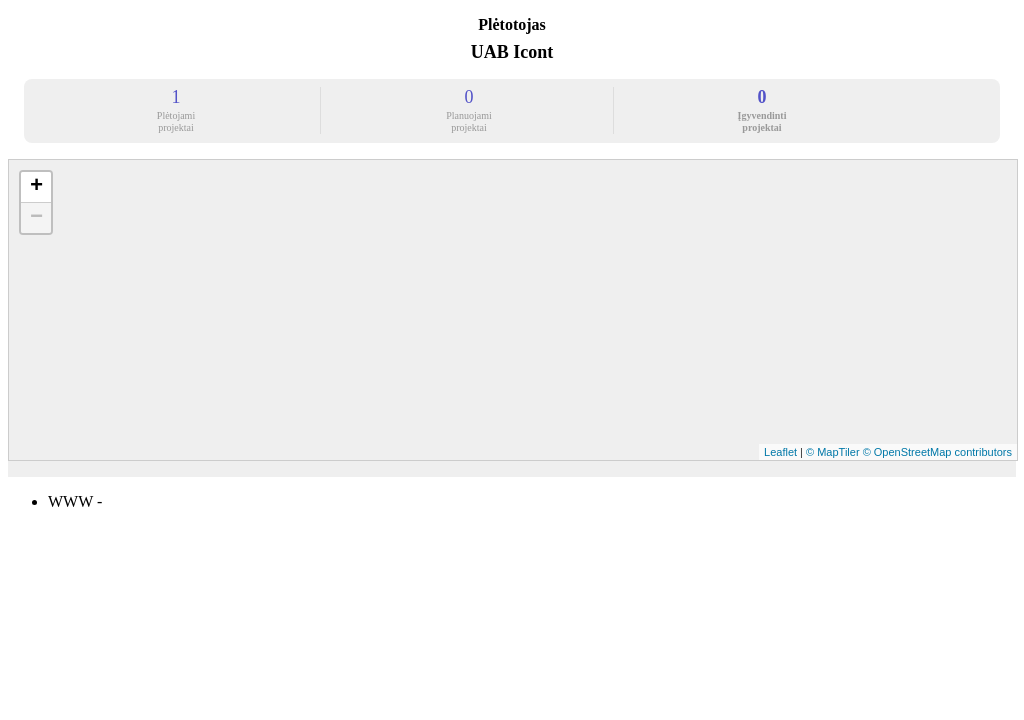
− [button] (36, 218)
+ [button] (36, 187)
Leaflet (780, 452)
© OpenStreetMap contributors (937, 452)
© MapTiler (833, 452)
